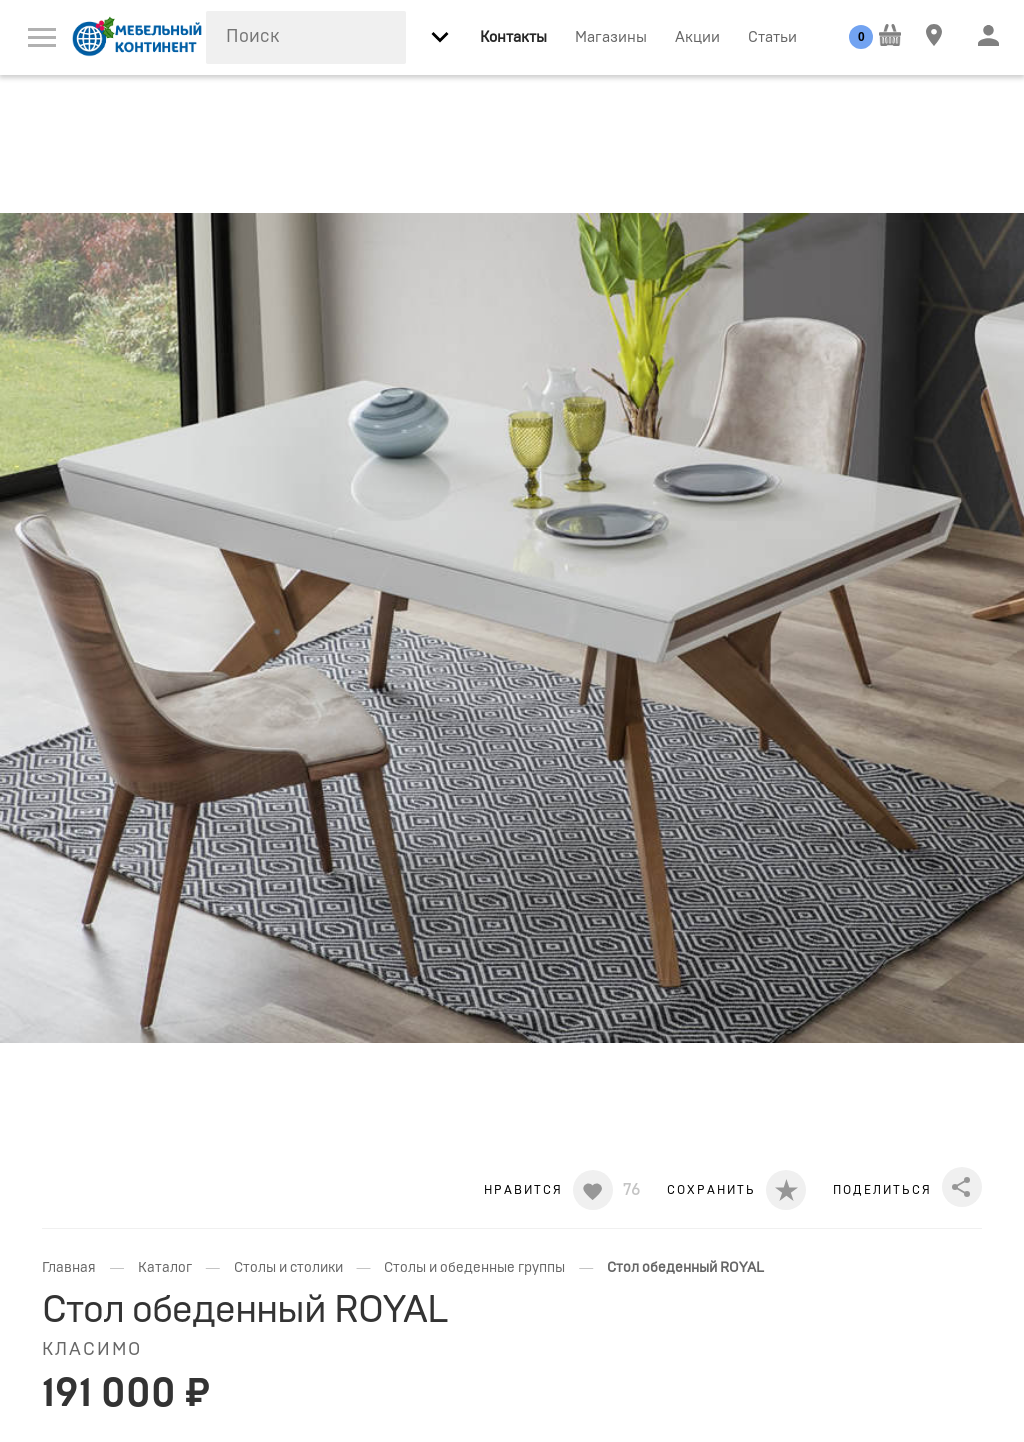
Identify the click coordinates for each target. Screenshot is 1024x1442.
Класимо (92, 1350)
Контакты (513, 37)
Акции (697, 37)
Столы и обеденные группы (474, 1268)
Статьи (772, 37)
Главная (69, 1268)
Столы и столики (288, 1268)
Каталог (165, 1268)
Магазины (611, 37)
